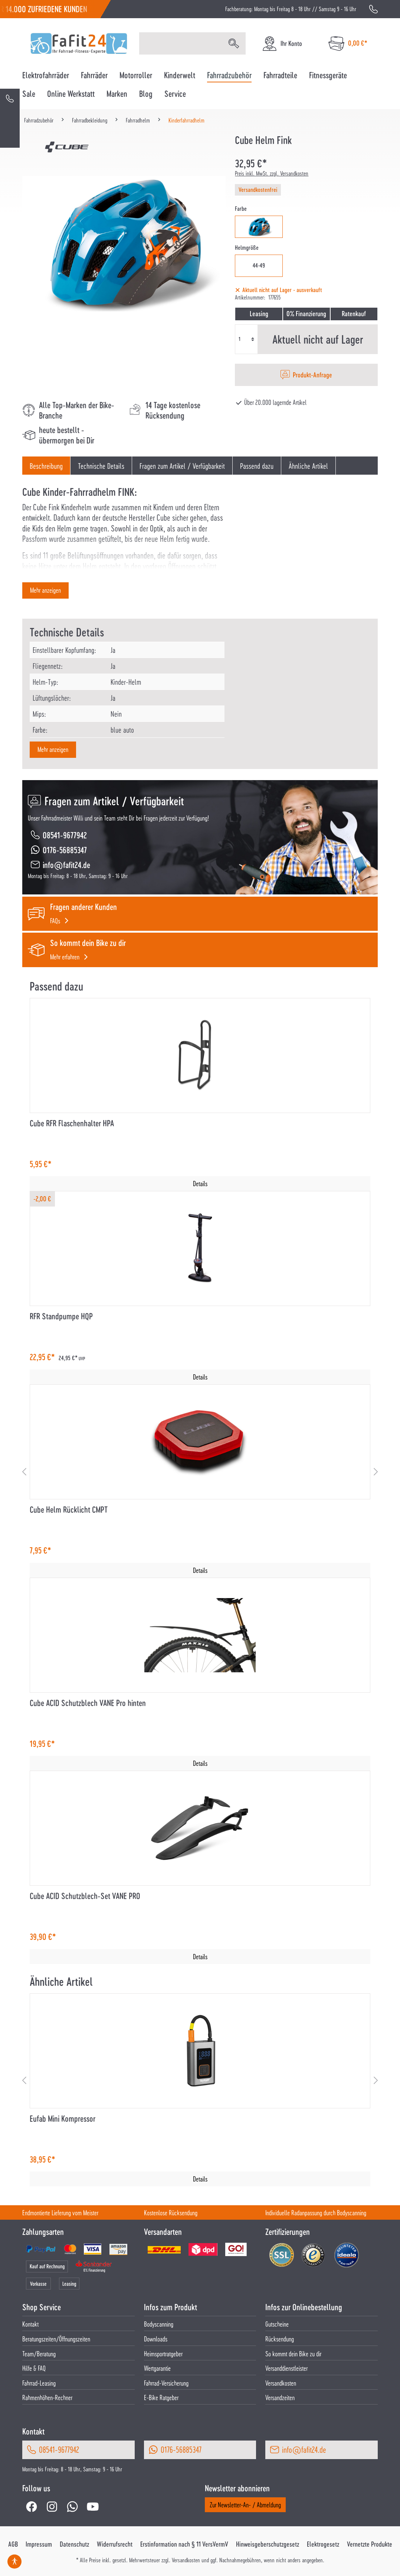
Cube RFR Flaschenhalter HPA (72, 1123)
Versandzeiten (280, 2397)
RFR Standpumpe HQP (61, 1316)
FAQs (55, 920)
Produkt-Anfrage (312, 375)
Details (200, 1183)
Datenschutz (74, 2544)
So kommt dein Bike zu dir (293, 2353)
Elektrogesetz (323, 2544)
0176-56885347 (65, 850)
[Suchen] (234, 43)
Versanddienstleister (286, 2368)
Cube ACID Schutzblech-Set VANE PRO (85, 1896)
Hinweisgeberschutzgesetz (267, 2544)
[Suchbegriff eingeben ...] (180, 43)
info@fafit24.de (66, 865)
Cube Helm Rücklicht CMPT (69, 1509)
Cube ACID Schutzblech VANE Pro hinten (88, 1703)
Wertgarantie (157, 2368)
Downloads (155, 2339)
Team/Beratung (39, 2353)
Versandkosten (280, 2383)
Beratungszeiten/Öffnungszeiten (56, 2339)
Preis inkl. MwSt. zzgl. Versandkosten (271, 173)
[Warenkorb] (347, 44)
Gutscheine (277, 2324)
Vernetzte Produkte (369, 2544)
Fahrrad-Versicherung (166, 2383)
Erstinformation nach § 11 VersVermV (184, 2544)
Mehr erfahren (64, 956)
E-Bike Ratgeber (161, 2397)
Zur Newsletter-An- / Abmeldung (245, 2504)
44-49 (259, 265)
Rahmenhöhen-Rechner (47, 2397)
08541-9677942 (65, 835)
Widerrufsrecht (114, 2544)
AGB (13, 2544)
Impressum (39, 2544)
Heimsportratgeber (163, 2353)
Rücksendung (279, 2339)
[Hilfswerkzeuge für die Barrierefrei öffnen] (14, 2561)
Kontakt (30, 2324)
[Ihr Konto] (282, 43)
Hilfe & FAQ (34, 2368)
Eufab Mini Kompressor (62, 2118)
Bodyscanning (158, 2324)
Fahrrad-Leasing (39, 2383)
